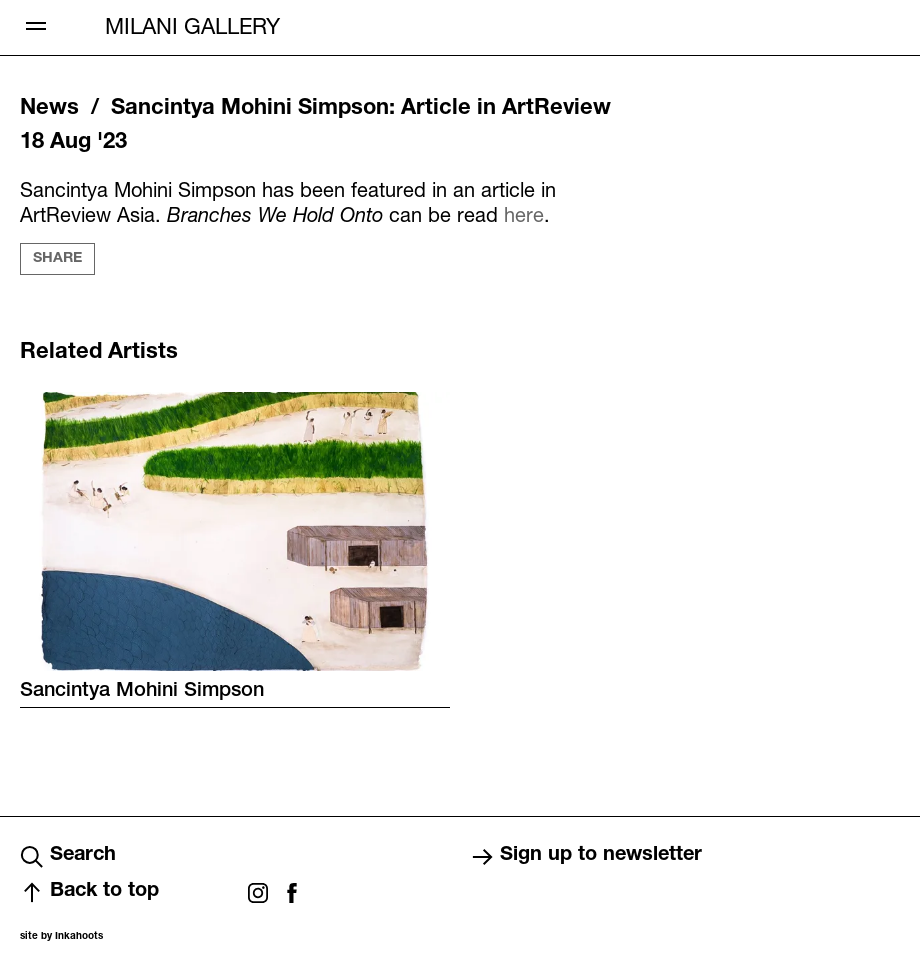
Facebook (292, 893)
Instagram (258, 893)
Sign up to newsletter (586, 857)
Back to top (89, 893)
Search (68, 857)
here (524, 214)
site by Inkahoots (61, 937)
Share (57, 259)
